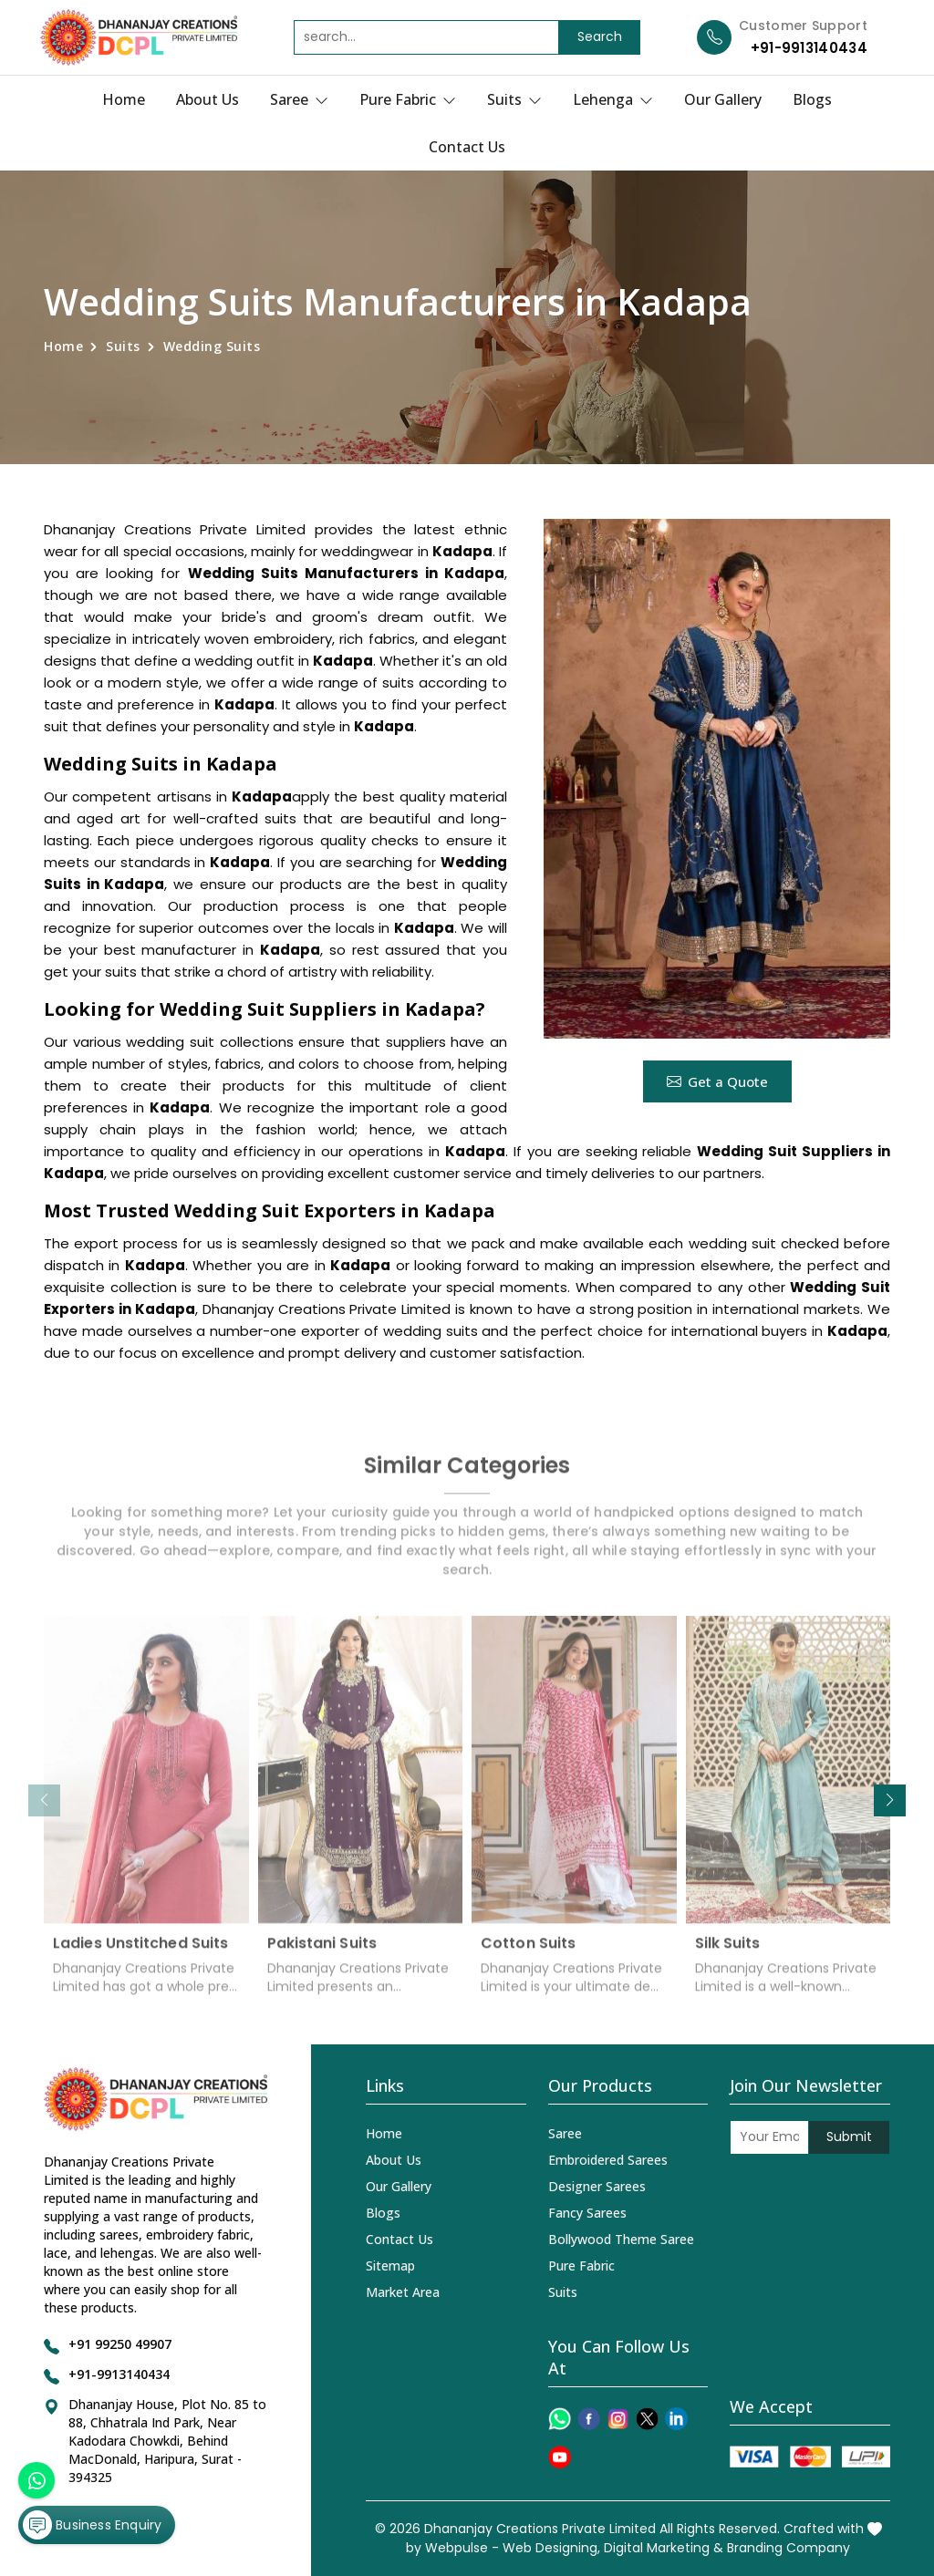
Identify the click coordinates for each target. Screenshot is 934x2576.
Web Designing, (551, 2548)
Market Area (403, 2292)
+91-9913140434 (809, 47)
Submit (849, 2136)
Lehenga (613, 99)
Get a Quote (717, 1081)
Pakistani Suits (322, 1951)
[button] (890, 1800)
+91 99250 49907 (119, 2344)
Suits (514, 99)
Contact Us (467, 147)
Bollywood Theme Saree (621, 2239)
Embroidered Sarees (608, 2159)
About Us (207, 99)
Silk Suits (728, 1951)
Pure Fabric (407, 99)
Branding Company (788, 2548)
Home (123, 99)
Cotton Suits (528, 1951)
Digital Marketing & (663, 2548)
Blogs (812, 99)
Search (599, 36)
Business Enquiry (92, 2525)
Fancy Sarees (587, 2212)
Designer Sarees (597, 2186)
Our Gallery (723, 99)
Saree (299, 99)
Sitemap (390, 2265)
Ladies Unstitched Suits (140, 1951)
